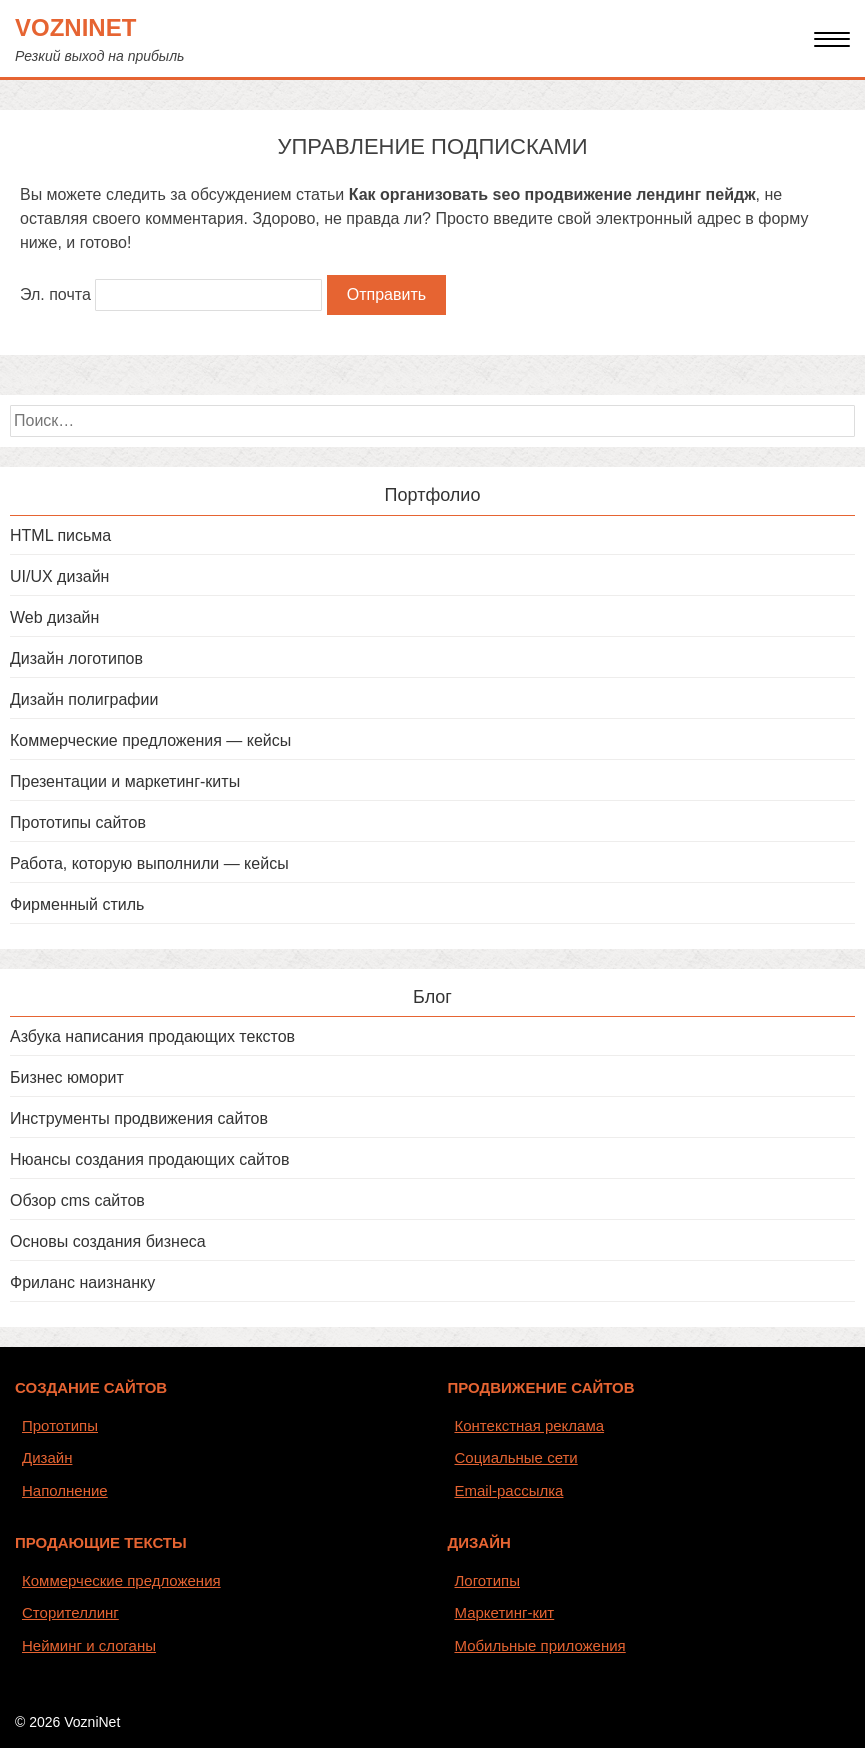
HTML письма (60, 535)
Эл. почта (55, 294)
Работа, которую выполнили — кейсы (149, 863)
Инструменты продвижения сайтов (139, 1118)
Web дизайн (54, 617)
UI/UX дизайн (59, 576)
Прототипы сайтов (78, 822)
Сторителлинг (70, 1612)
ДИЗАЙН (479, 1542)
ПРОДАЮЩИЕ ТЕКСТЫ (101, 1542)
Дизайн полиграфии (84, 699)
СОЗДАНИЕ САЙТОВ (91, 1387)
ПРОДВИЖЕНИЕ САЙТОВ (541, 1387)
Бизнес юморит (67, 1077)
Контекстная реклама (530, 1425)
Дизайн (47, 1457)
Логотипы (488, 1580)
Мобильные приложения (540, 1645)
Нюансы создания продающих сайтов (150, 1159)
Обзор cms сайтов (77, 1200)
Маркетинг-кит (505, 1612)
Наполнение (65, 1490)
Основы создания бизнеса (108, 1241)
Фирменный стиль (77, 904)
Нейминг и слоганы (89, 1645)
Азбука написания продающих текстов (152, 1036)
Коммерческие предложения (121, 1580)
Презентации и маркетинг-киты (125, 781)
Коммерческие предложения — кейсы (150, 740)
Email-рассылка (509, 1490)
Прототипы (60, 1425)
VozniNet (75, 27)
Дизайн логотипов (76, 658)
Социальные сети (516, 1457)
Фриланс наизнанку (82, 1282)
